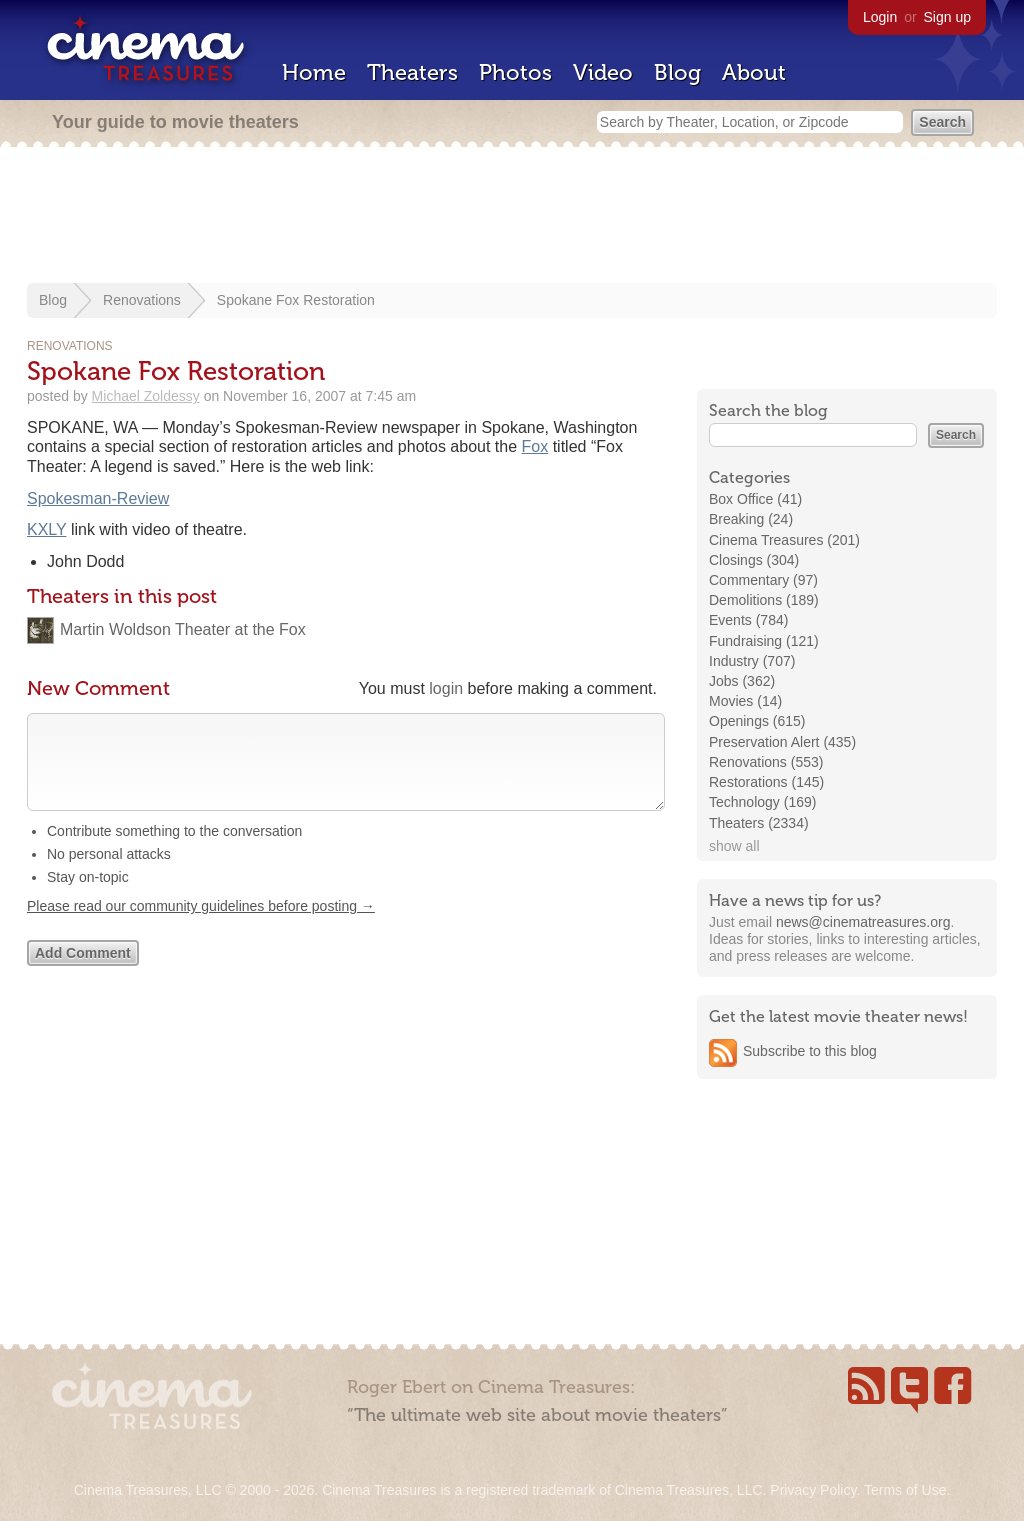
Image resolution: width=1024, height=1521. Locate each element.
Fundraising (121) (764, 641)
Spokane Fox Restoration (296, 300)
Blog (677, 72)
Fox (535, 446)
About (754, 72)
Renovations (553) (766, 762)
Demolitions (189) (764, 600)
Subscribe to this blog (810, 1051)
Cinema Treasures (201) (784, 540)
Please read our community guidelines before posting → (201, 926)
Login (880, 17)
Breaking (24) (751, 519)
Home (314, 72)
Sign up (947, 17)
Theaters (412, 72)
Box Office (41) (755, 499)
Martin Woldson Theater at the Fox (183, 629)
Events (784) (748, 620)
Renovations (142, 300)
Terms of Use (905, 1490)
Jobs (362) (742, 681)
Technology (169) (762, 802)
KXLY (46, 529)
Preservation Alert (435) (782, 742)
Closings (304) (754, 560)
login (446, 688)
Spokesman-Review (98, 498)
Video (603, 72)
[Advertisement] (512, 217)
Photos (515, 72)
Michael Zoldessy (146, 396)
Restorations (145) (766, 782)
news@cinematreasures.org (863, 922)
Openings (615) (757, 721)
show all (734, 846)
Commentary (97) (763, 580)
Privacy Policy (813, 1490)
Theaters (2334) (759, 823)
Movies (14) (745, 701)
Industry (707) (752, 661)
